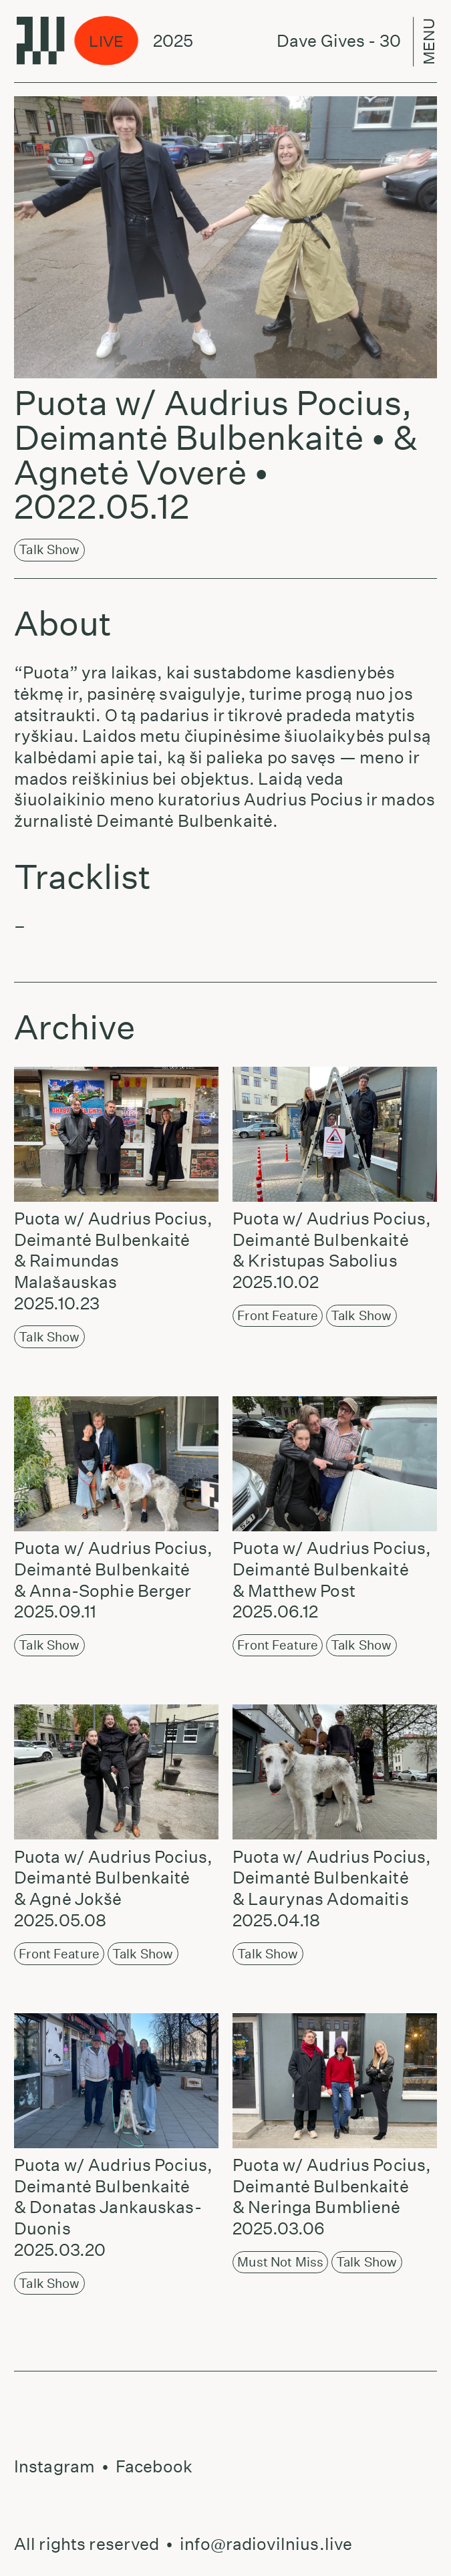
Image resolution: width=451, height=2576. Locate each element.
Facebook (154, 2466)
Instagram (54, 2466)
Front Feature (277, 1315)
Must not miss (280, 2261)
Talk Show (49, 549)
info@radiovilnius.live (266, 2544)
